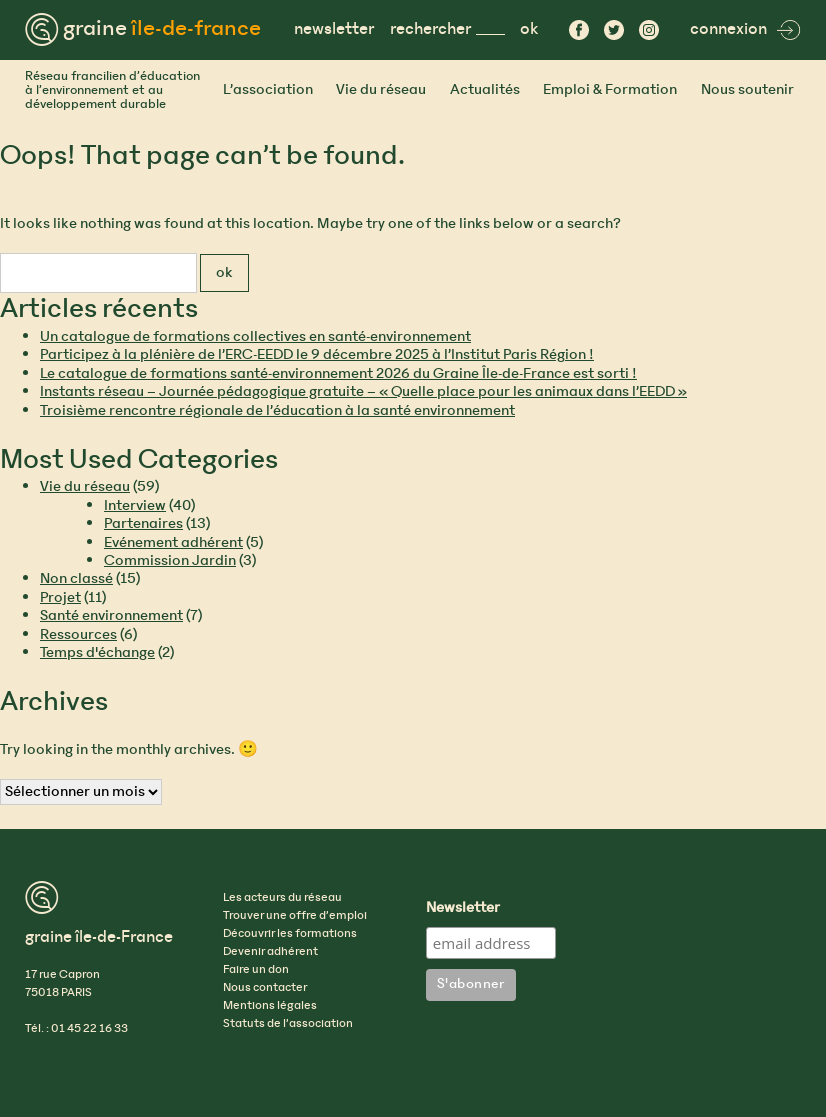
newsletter (334, 29)
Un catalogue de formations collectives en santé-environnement (255, 337)
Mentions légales (270, 1006)
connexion (745, 29)
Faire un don (256, 970)
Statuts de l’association (288, 1024)
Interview (135, 506)
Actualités (485, 90)
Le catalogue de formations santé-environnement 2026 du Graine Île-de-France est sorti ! (338, 374)
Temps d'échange (97, 653)
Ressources (78, 635)
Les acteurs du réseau (282, 898)
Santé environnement (111, 616)
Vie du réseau (381, 90)
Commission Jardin (170, 561)
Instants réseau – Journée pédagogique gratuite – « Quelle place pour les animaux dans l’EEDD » (363, 392)
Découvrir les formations (290, 934)
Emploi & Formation (610, 90)
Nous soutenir (747, 90)
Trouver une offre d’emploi (295, 916)
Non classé (76, 579)
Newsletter (463, 909)
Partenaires (143, 524)
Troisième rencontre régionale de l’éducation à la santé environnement (277, 411)
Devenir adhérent (270, 952)
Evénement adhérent (173, 543)
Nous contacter (265, 988)
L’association (268, 90)
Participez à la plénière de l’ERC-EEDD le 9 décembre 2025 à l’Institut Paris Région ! (317, 355)
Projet (60, 598)
